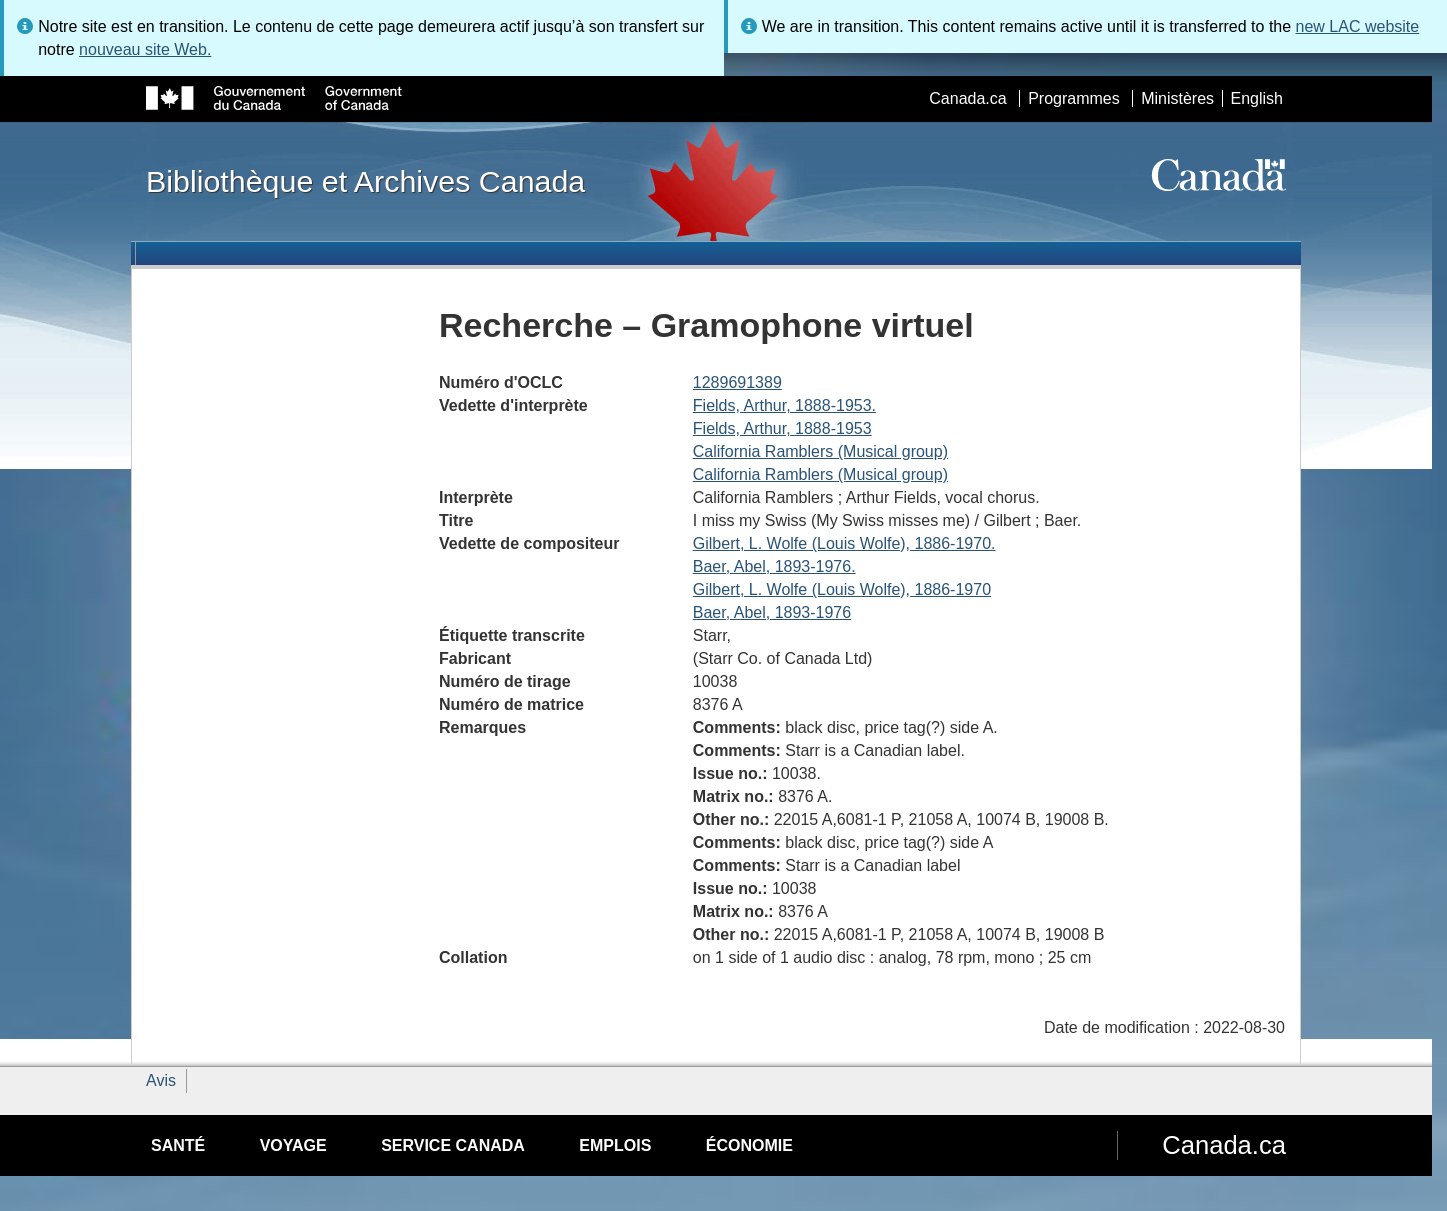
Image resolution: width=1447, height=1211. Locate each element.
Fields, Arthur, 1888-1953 (782, 428)
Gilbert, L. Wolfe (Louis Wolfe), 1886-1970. (844, 543)
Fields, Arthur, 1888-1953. (784, 405)
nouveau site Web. (145, 49)
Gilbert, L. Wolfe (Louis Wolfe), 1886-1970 (842, 589)
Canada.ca (967, 98)
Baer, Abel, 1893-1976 (772, 612)
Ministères (1177, 98)
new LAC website (1358, 26)
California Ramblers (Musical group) (820, 451)
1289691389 (737, 382)
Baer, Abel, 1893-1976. (774, 566)
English (1257, 98)
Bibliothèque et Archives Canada (365, 181)
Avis (161, 1080)
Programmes (1074, 98)
